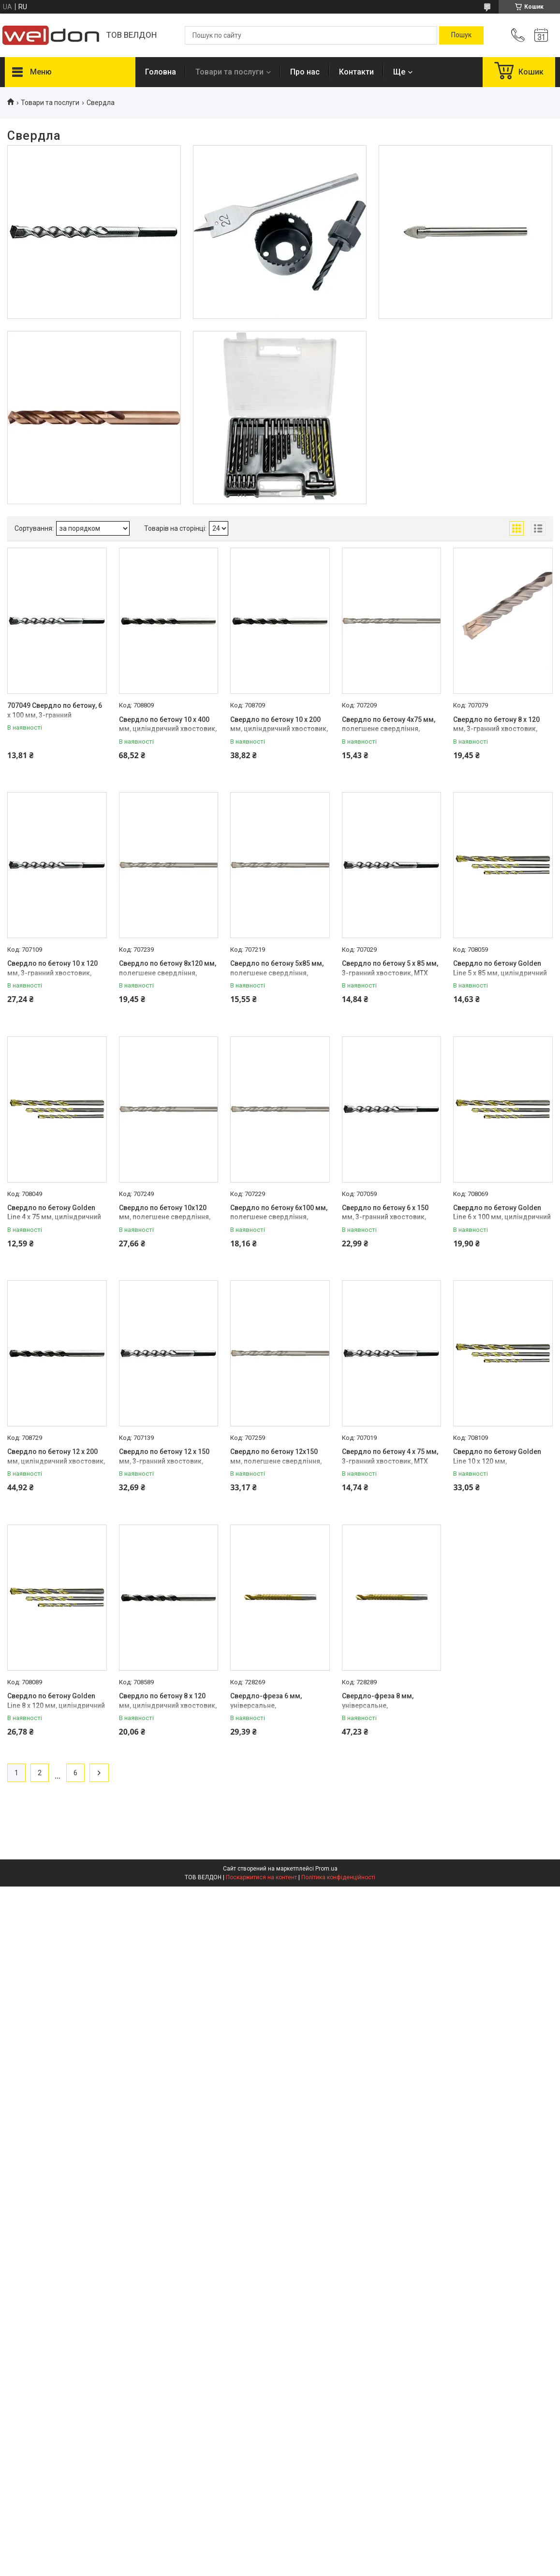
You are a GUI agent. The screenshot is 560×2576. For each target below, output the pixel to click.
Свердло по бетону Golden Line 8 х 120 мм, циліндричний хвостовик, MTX (56, 1705)
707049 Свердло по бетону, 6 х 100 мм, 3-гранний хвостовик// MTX (54, 715)
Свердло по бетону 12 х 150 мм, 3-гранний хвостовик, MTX (164, 1461)
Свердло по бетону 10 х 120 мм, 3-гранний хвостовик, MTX (52, 972)
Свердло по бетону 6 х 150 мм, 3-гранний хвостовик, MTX (385, 1217)
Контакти (356, 71)
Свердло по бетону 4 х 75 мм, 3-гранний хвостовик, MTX (390, 1456)
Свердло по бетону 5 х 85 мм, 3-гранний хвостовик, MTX (390, 968)
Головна (160, 71)
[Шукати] (461, 35)
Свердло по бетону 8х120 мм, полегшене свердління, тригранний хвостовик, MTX (167, 972)
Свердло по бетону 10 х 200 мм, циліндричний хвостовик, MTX (279, 729)
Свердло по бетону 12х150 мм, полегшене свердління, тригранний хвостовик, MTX (276, 1461)
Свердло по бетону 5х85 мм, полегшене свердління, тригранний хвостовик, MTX (277, 972)
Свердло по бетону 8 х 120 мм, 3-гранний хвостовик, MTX (496, 729)
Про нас (305, 71)
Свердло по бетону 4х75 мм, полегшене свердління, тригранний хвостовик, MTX (388, 729)
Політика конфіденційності (338, 1877)
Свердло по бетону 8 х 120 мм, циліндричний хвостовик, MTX (168, 1705)
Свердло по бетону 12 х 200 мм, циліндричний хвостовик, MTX (56, 1461)
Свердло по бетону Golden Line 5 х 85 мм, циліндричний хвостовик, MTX (500, 972)
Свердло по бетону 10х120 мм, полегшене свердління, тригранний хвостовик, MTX (164, 1217)
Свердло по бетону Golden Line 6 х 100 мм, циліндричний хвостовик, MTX (502, 1217)
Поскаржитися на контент (261, 1877)
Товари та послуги (229, 71)
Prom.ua (326, 1868)
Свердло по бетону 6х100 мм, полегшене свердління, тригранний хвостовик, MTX (278, 1217)
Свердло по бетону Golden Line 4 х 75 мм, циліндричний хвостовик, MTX (54, 1217)
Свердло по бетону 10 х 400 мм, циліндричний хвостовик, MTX (168, 729)
